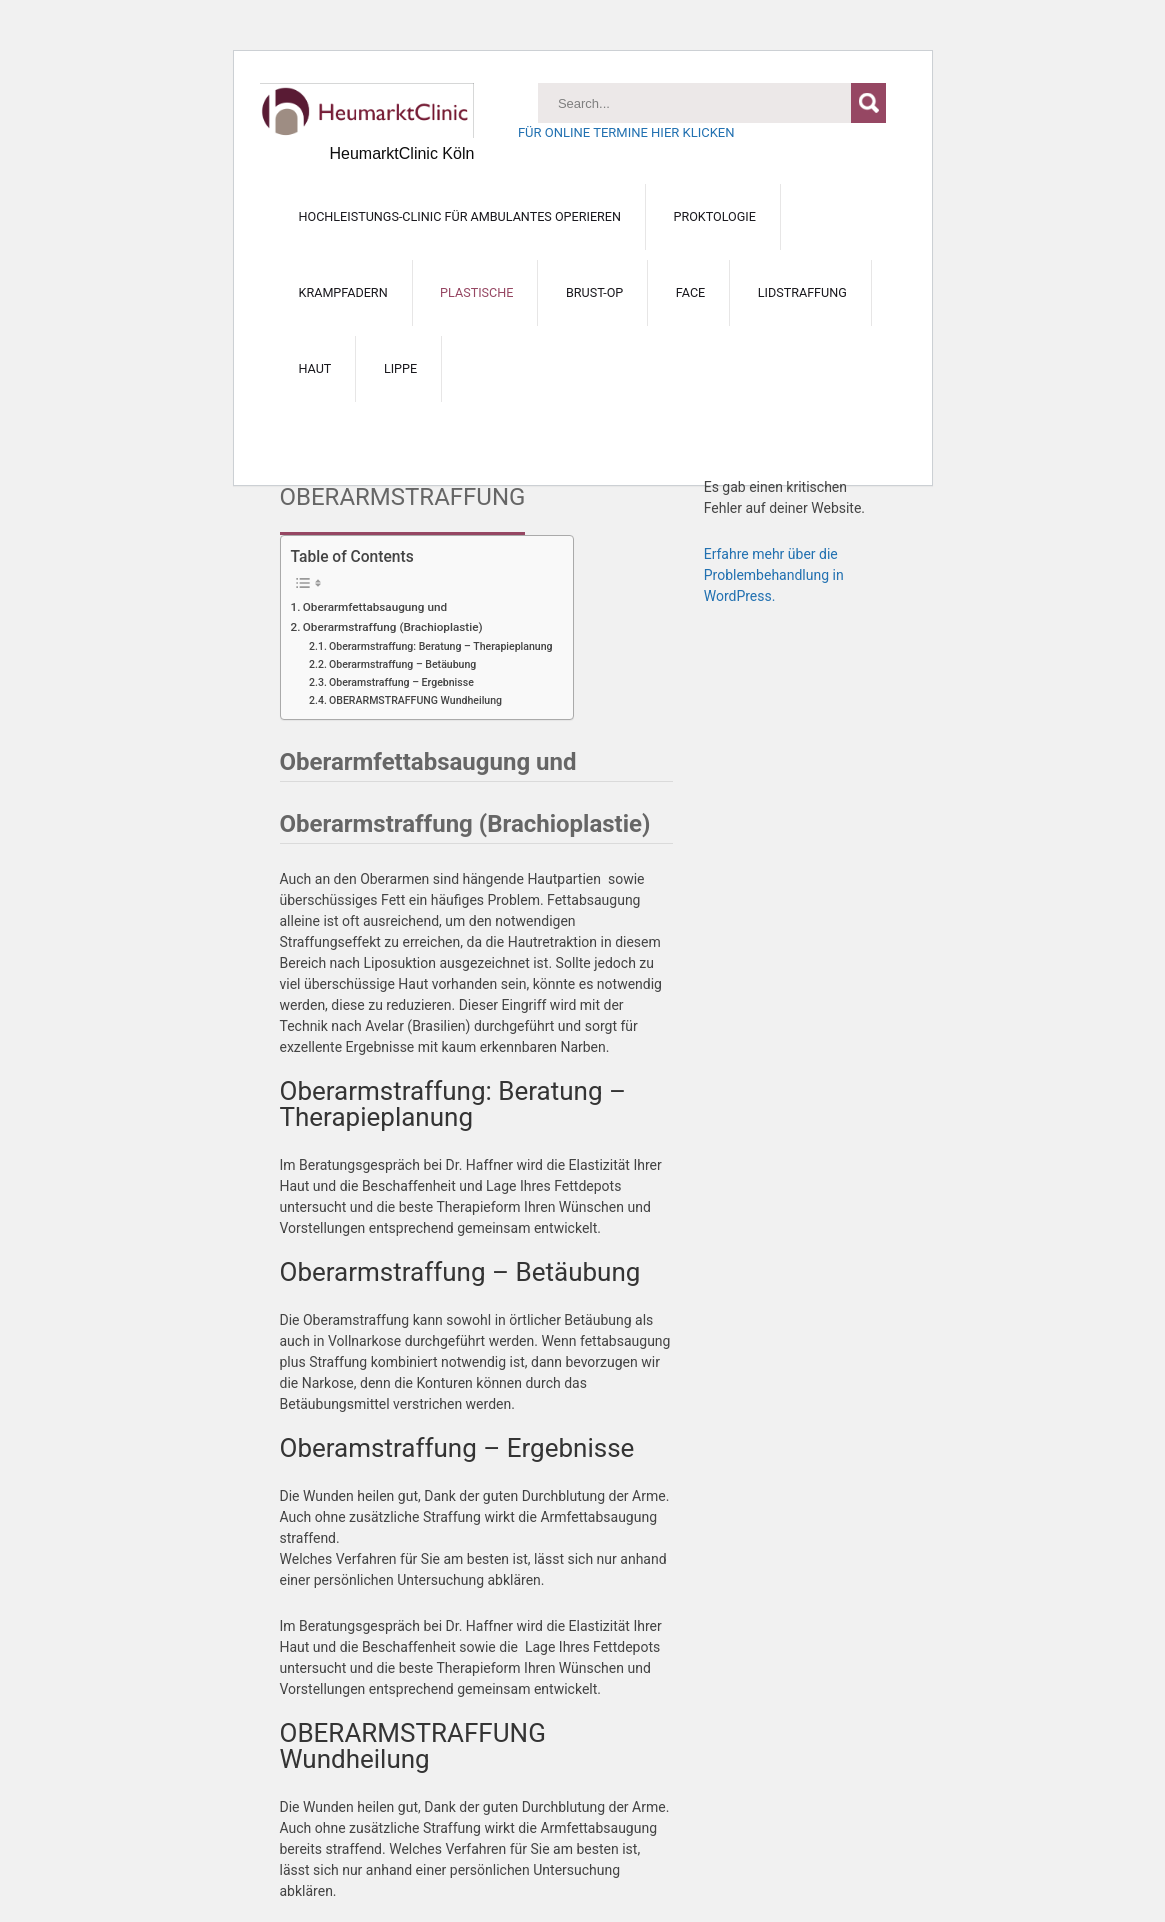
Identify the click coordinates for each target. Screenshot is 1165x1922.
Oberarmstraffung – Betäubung (402, 664)
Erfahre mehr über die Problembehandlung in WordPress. (774, 575)
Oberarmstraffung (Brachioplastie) (393, 627)
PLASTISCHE (476, 292)
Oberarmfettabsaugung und (375, 607)
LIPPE (400, 368)
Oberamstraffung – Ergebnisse (401, 682)
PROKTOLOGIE (714, 216)
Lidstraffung (802, 292)
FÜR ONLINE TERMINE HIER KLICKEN (626, 132)
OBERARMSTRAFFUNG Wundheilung (415, 700)
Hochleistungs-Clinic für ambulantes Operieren (460, 216)
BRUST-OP (594, 292)
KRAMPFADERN (343, 292)
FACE (690, 292)
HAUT (315, 368)
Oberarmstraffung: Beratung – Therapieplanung (441, 646)
